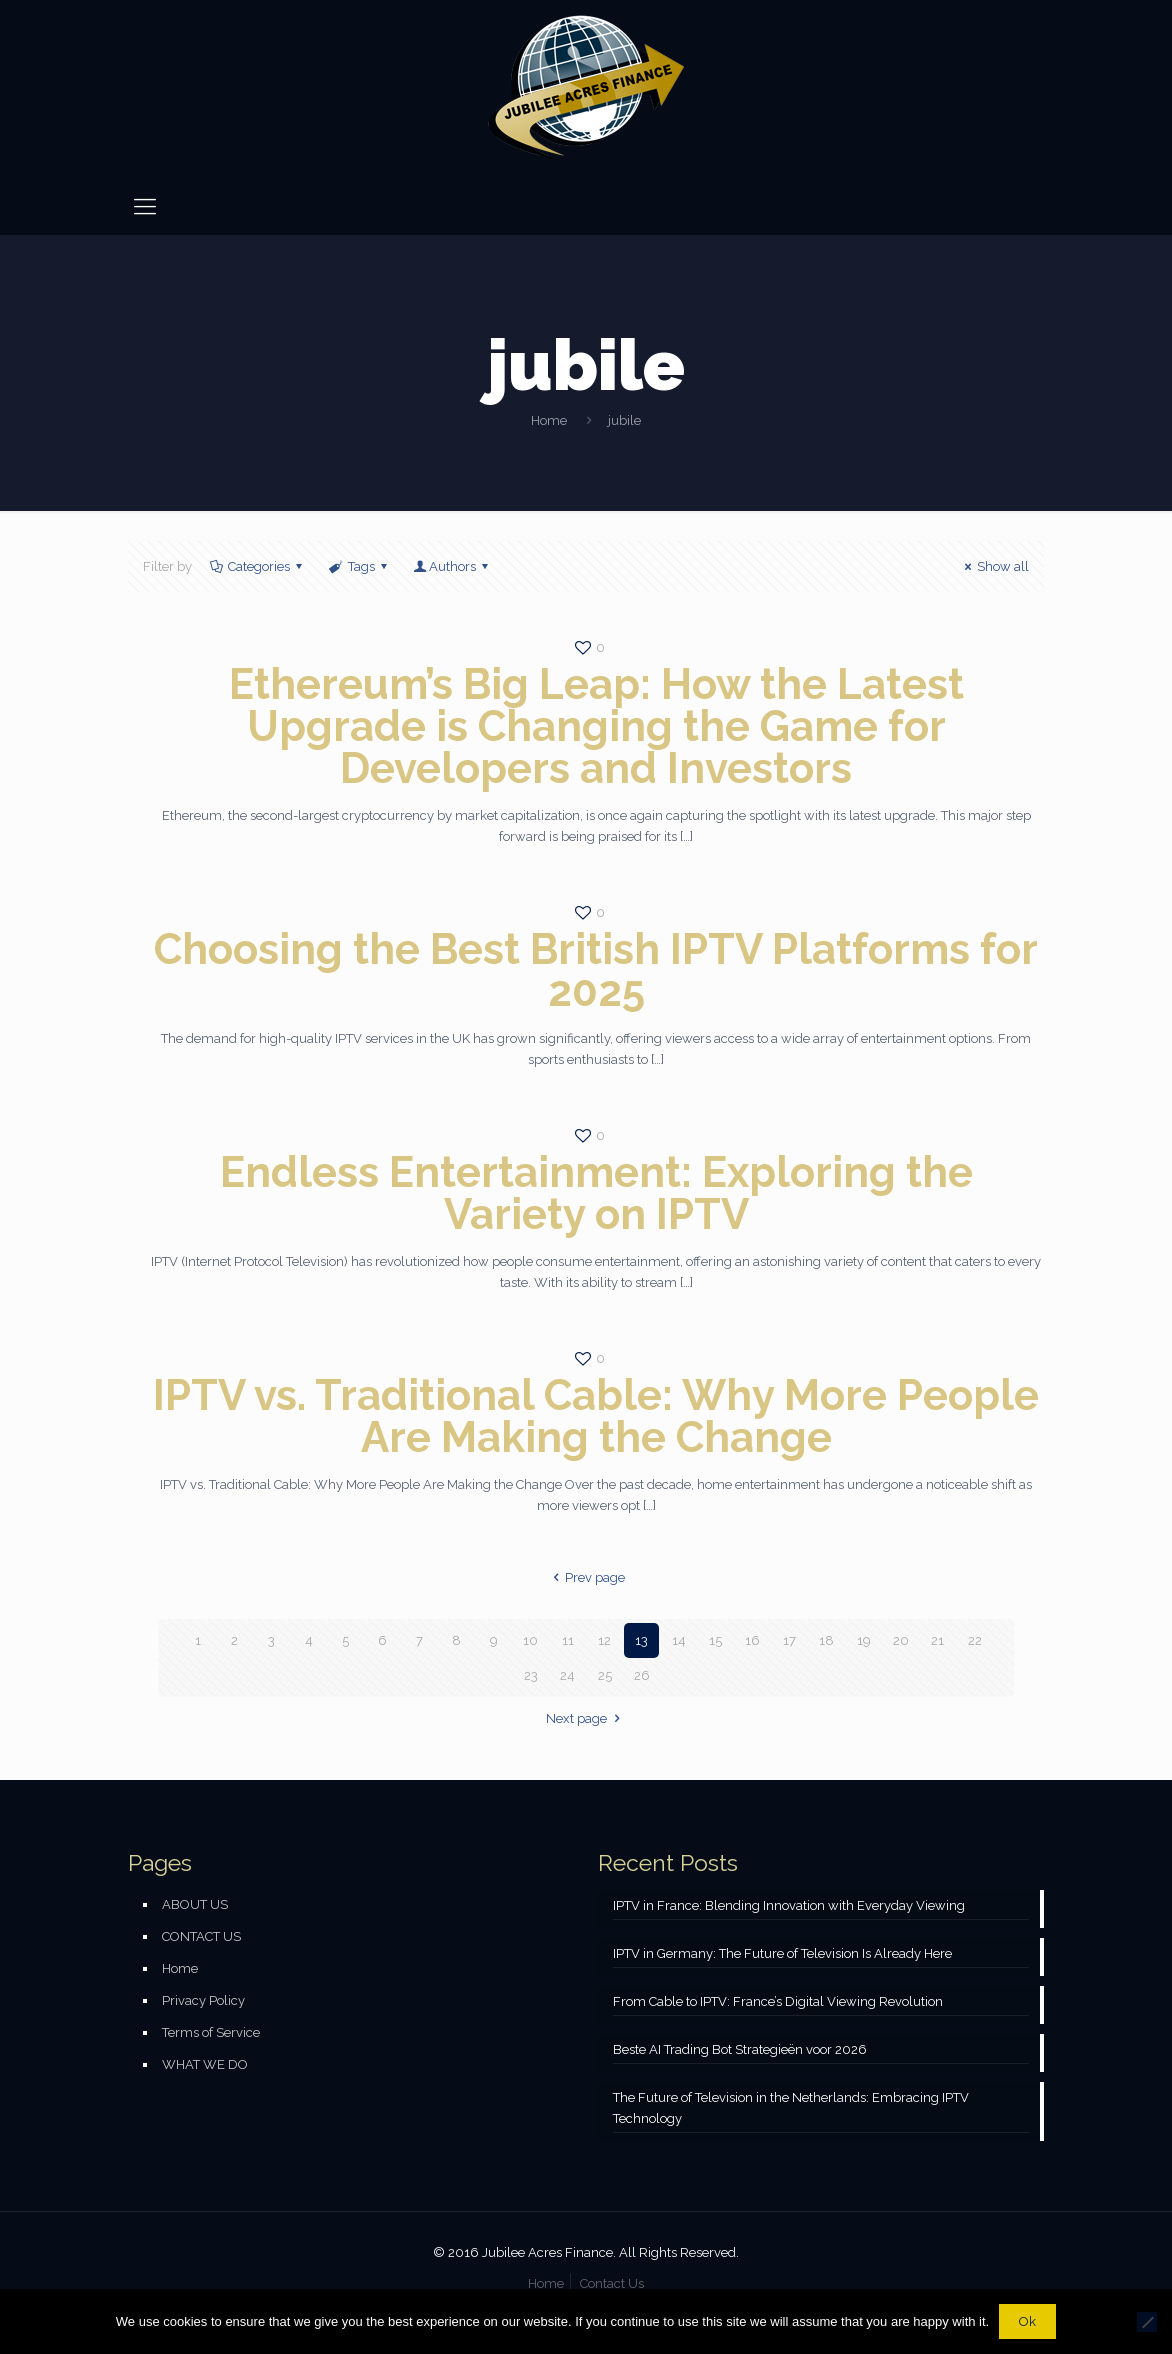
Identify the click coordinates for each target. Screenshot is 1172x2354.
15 (715, 1640)
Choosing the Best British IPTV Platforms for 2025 (596, 970)
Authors (452, 566)
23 (531, 1675)
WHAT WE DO (205, 2064)
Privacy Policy (203, 2000)
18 (826, 1640)
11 (568, 1640)
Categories (257, 566)
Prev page (586, 1577)
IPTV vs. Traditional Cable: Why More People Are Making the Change (596, 1416)
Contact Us (612, 2283)
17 (789, 1640)
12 (604, 1640)
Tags (359, 566)
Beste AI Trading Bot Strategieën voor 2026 (740, 2049)
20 (901, 1640)
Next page (585, 1718)
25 (605, 1675)
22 (975, 1640)
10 (530, 1640)
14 (679, 1640)
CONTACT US (201, 1936)
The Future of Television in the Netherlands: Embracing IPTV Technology (791, 2108)
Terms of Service (211, 2032)
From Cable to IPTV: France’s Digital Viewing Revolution (778, 2001)
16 (752, 1640)
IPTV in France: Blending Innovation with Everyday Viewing (789, 1905)
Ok (1027, 2321)
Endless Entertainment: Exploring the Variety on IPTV (596, 1193)
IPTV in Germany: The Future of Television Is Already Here (782, 1953)
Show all (994, 566)
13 (641, 1640)
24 (567, 1675)
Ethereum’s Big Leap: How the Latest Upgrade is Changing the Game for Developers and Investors (596, 726)
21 (937, 1640)
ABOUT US (195, 1904)
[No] (1147, 2322)
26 (642, 1675)
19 (864, 1640)
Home (549, 420)
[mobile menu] (145, 206)
